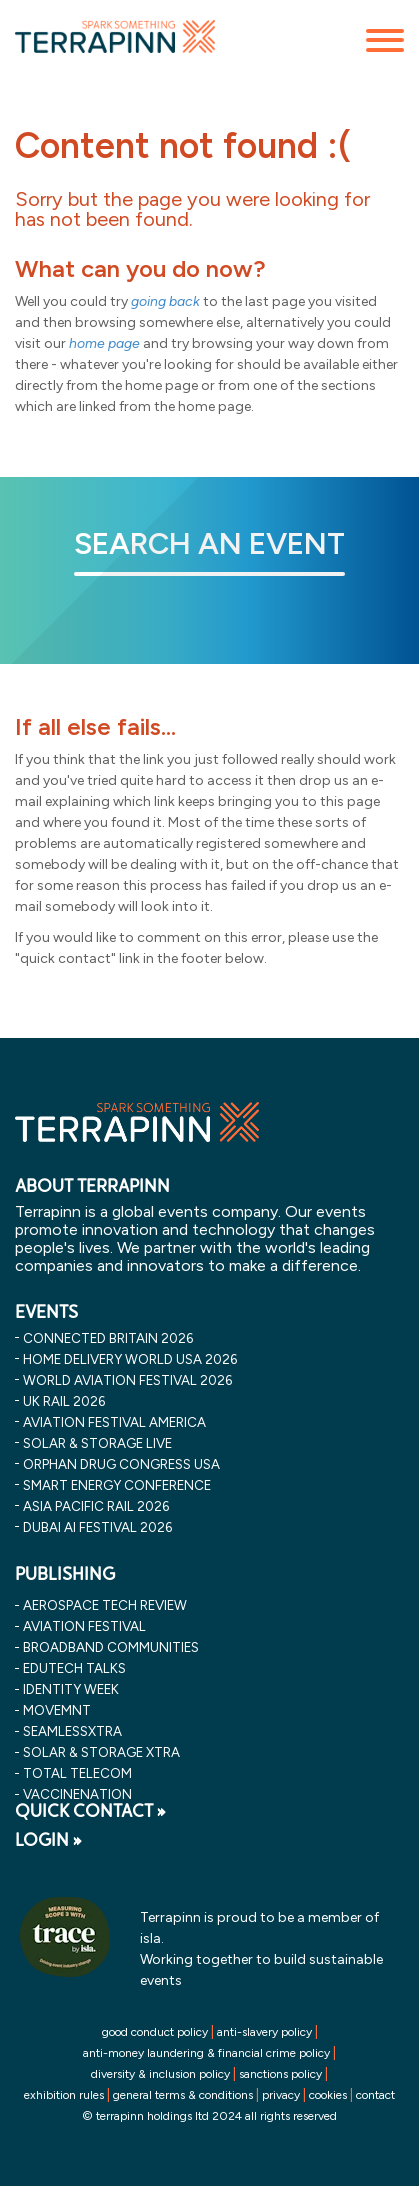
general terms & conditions (183, 2095)
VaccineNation (77, 1794)
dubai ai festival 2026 (97, 1527)
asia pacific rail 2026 (96, 1506)
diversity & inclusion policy (160, 2074)
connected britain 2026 (108, 1338)
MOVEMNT (57, 1710)
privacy (281, 2095)
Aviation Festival (84, 1626)
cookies (328, 2095)
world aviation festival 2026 (127, 1380)
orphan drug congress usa (121, 1464)
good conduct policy (155, 2032)
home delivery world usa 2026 (130, 1359)
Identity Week (71, 1689)
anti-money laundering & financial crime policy (206, 2053)
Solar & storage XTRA (101, 1752)
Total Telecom (77, 1773)
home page (104, 343)
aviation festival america (114, 1422)
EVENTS (46, 1312)
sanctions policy (280, 2074)
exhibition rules (64, 2095)
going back (165, 301)
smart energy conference (117, 1485)
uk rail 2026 (64, 1401)
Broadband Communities (111, 1647)
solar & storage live (97, 1443)
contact (375, 2095)
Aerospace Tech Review (105, 1605)
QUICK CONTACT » (90, 1811)
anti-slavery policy (264, 2032)
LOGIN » (48, 1840)
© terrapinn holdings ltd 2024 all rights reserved (209, 2116)
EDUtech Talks (74, 1668)
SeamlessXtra (72, 1731)
